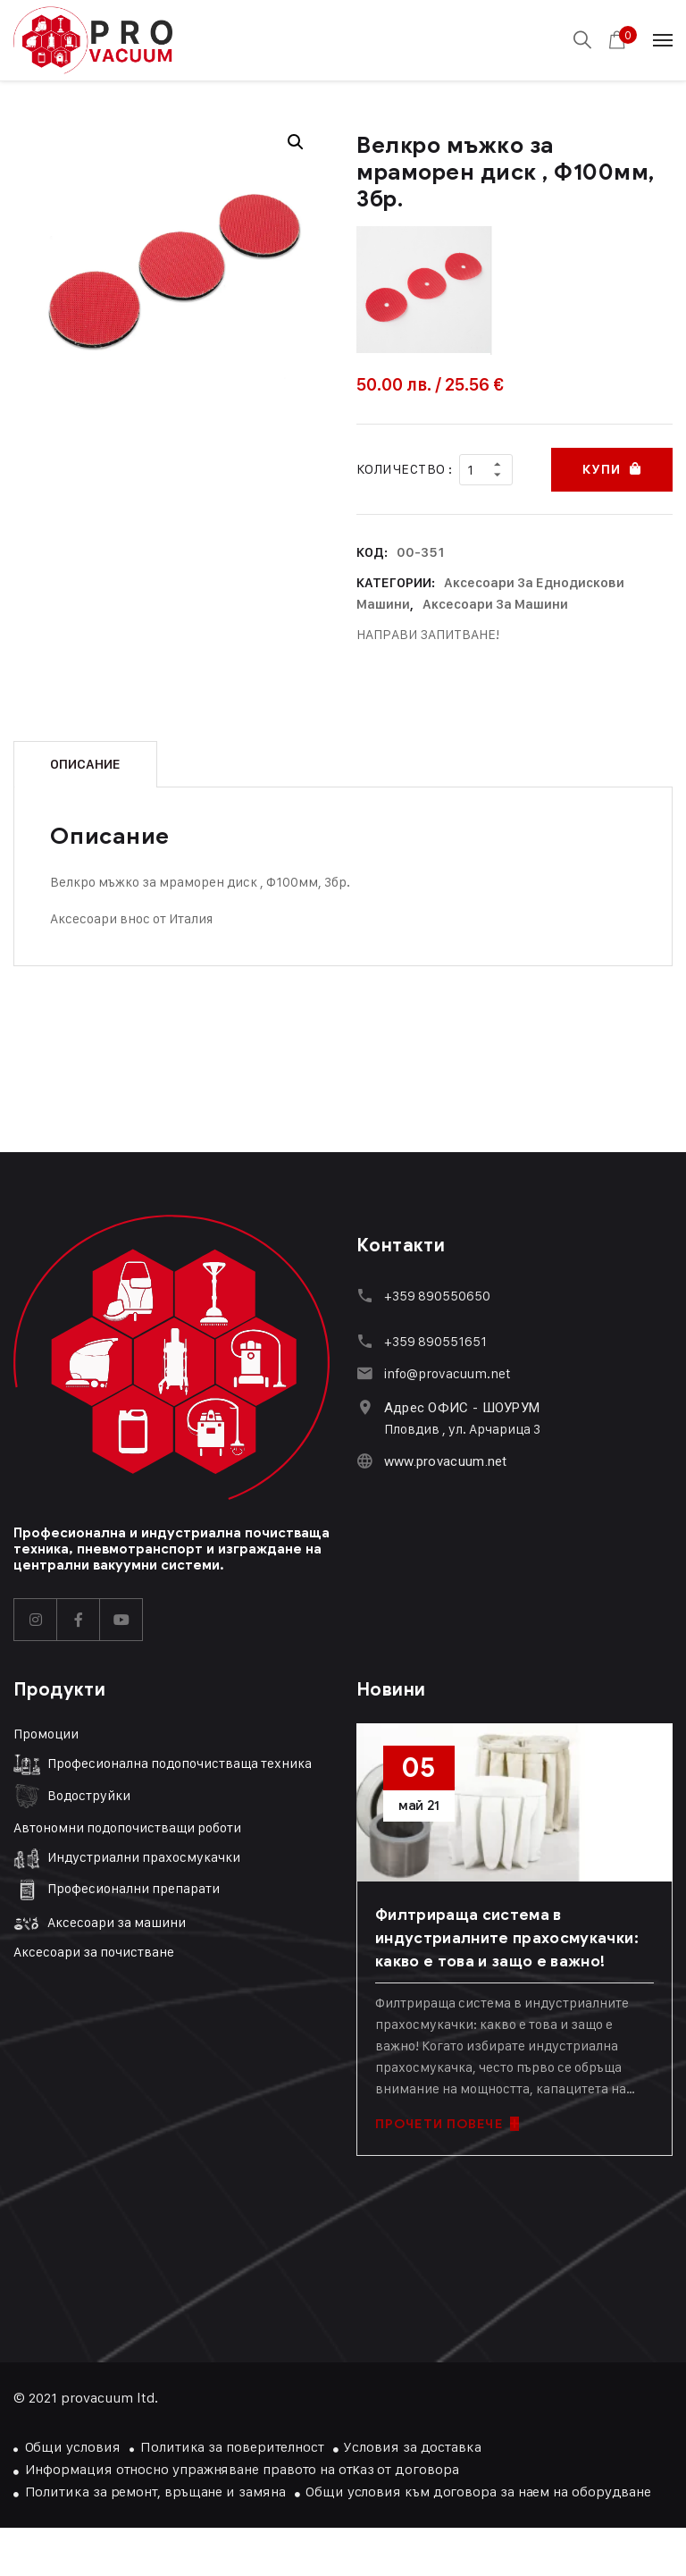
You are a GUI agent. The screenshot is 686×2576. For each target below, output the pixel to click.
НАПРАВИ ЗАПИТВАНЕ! (427, 633)
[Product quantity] (486, 468)
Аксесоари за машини (495, 603)
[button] (296, 142)
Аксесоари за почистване (93, 1949)
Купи (601, 468)
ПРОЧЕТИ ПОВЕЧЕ (447, 2123)
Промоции (46, 1732)
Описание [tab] (85, 763)
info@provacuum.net (446, 1372)
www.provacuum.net (444, 1460)
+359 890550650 (436, 1294)
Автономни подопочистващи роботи (127, 1826)
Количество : (404, 468)
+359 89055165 (431, 1340)
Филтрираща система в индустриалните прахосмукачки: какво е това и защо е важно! (507, 1937)
